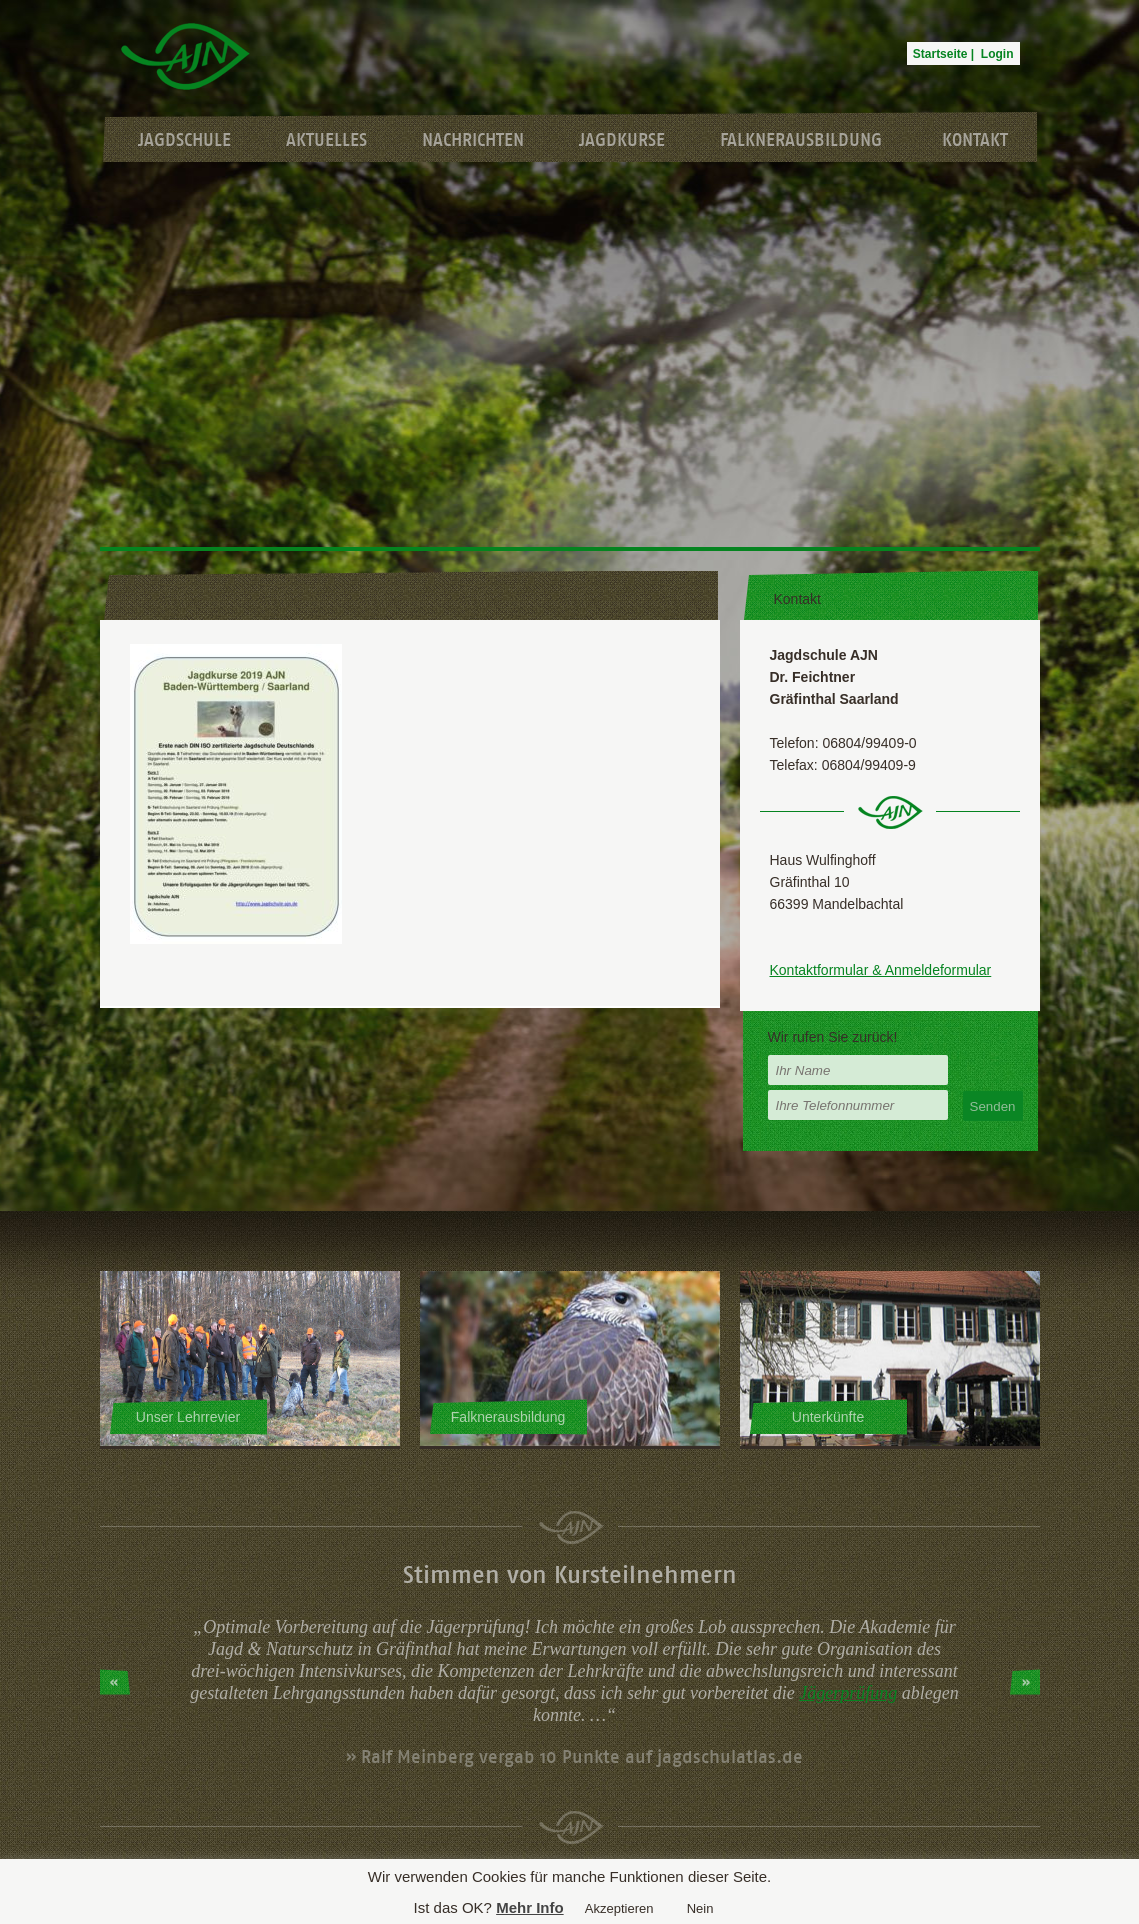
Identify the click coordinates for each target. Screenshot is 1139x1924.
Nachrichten (473, 140)
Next (1025, 1682)
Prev (115, 1682)
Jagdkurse (622, 140)
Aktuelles (326, 140)
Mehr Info (530, 1907)
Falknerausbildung (801, 140)
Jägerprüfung (848, 1693)
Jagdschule (184, 140)
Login (997, 54)
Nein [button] (700, 1908)
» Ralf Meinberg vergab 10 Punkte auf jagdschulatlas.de (574, 1757)
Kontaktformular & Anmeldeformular (881, 970)
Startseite (940, 54)
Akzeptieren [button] (619, 1908)
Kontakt (975, 140)
